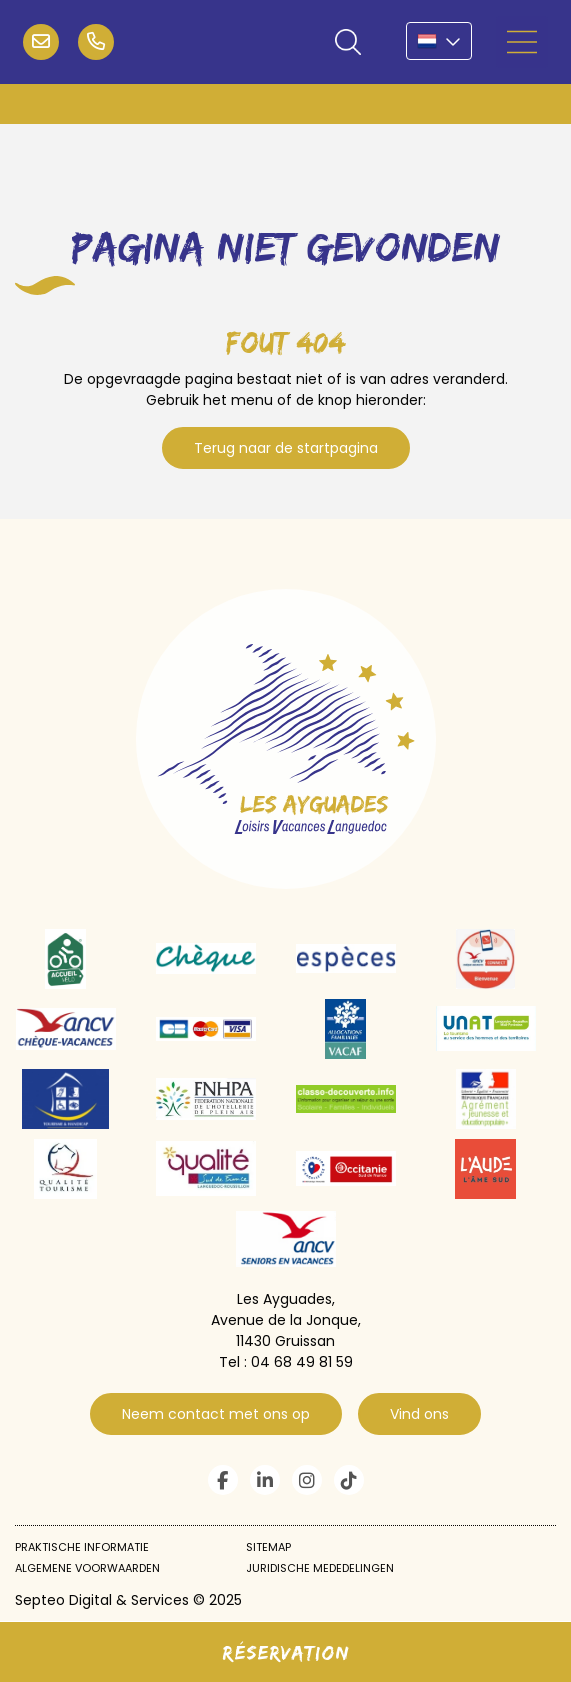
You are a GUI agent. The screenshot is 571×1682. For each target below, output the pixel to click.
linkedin (265, 1480)
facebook (223, 1480)
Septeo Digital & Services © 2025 (128, 1600)
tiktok (349, 1480)
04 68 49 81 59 (96, 42)
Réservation (286, 1652)
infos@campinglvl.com (41, 42)
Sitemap (268, 1547)
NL (439, 41)
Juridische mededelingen (320, 1568)
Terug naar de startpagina (286, 448)
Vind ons (419, 1414)
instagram (307, 1480)
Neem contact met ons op (216, 1414)
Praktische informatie (82, 1547)
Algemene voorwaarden (87, 1568)
